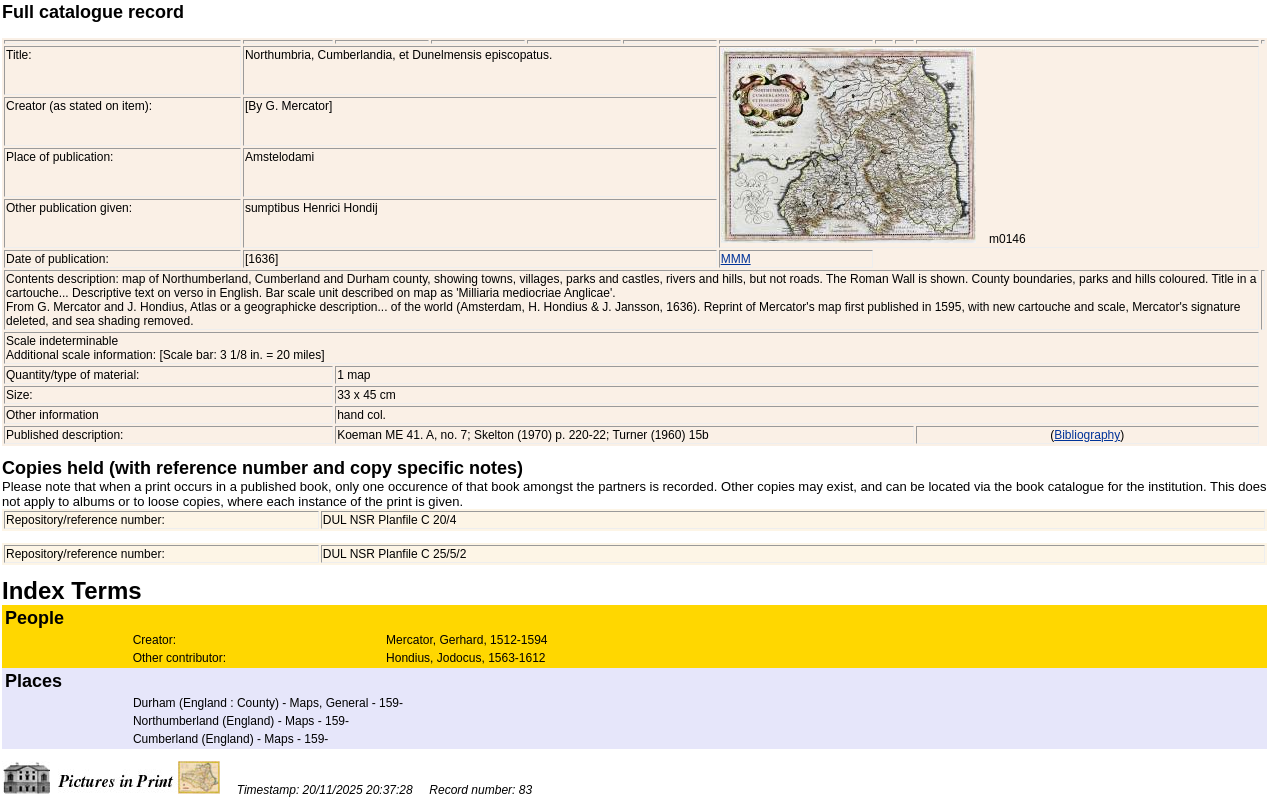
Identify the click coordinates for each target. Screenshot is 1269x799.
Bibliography (1087, 435)
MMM (736, 259)
